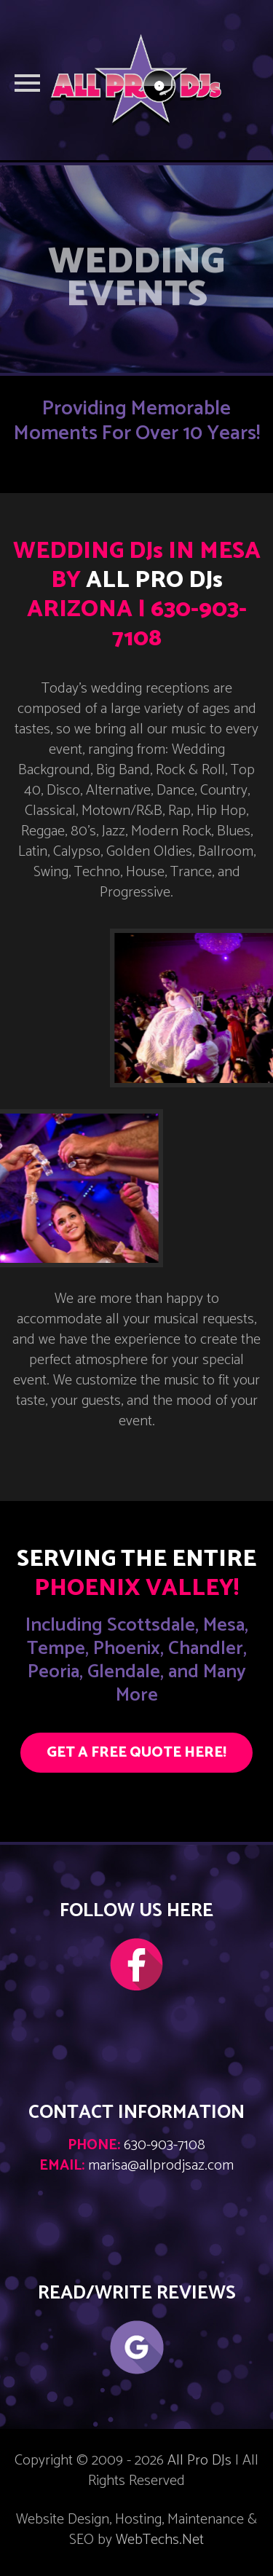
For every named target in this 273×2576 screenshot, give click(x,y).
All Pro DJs (199, 2461)
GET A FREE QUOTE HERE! (136, 1753)
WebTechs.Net (160, 2540)
